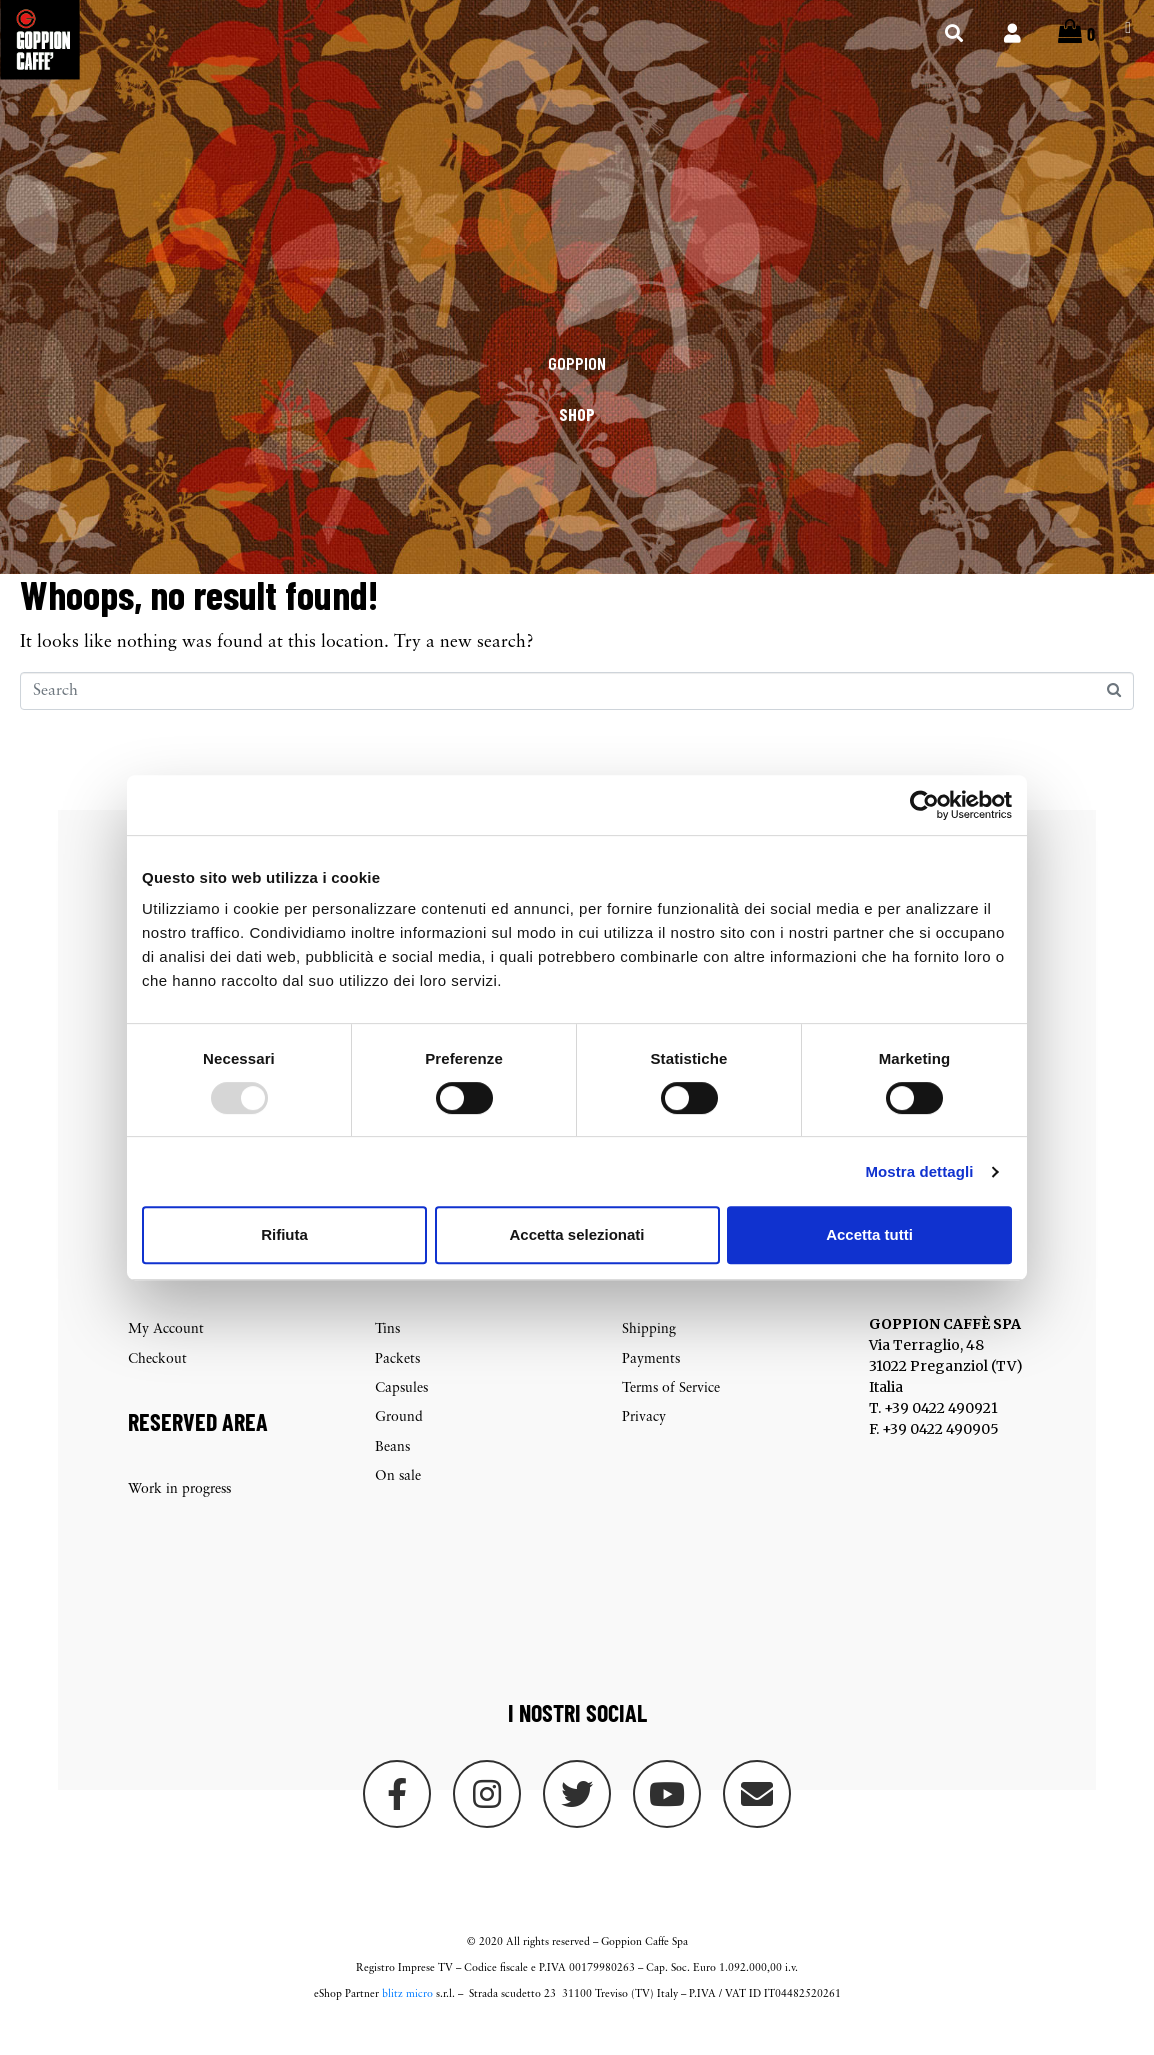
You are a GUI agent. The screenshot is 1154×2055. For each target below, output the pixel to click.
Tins (387, 1352)
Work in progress (179, 1511)
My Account (166, 1352)
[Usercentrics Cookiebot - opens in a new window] (924, 805)
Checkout (157, 1381)
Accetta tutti (869, 1234)
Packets (397, 1381)
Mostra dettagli (919, 1171)
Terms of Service (671, 1411)
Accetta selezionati (576, 1234)
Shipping (649, 1352)
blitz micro (407, 2017)
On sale (398, 1499)
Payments (651, 1381)
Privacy (644, 1440)
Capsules (401, 1411)
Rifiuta (284, 1234)
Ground (399, 1440)
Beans (392, 1469)
